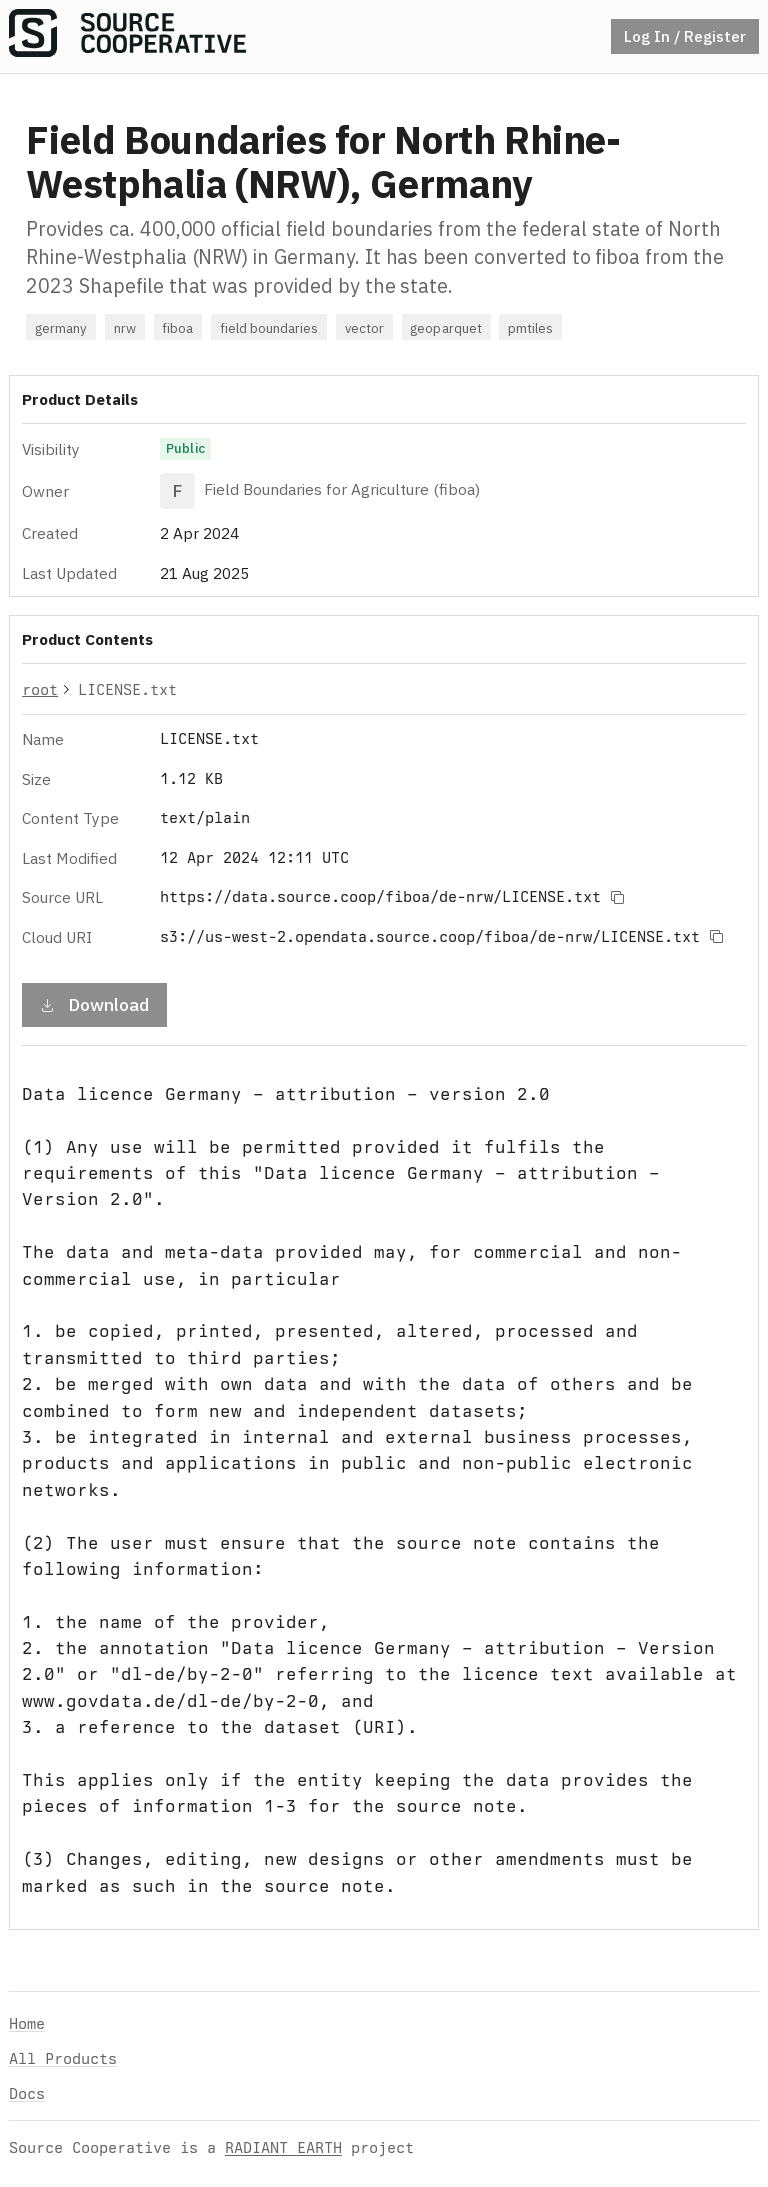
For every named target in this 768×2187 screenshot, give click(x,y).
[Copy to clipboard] (617, 897)
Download (94, 1004)
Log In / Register (685, 36)
